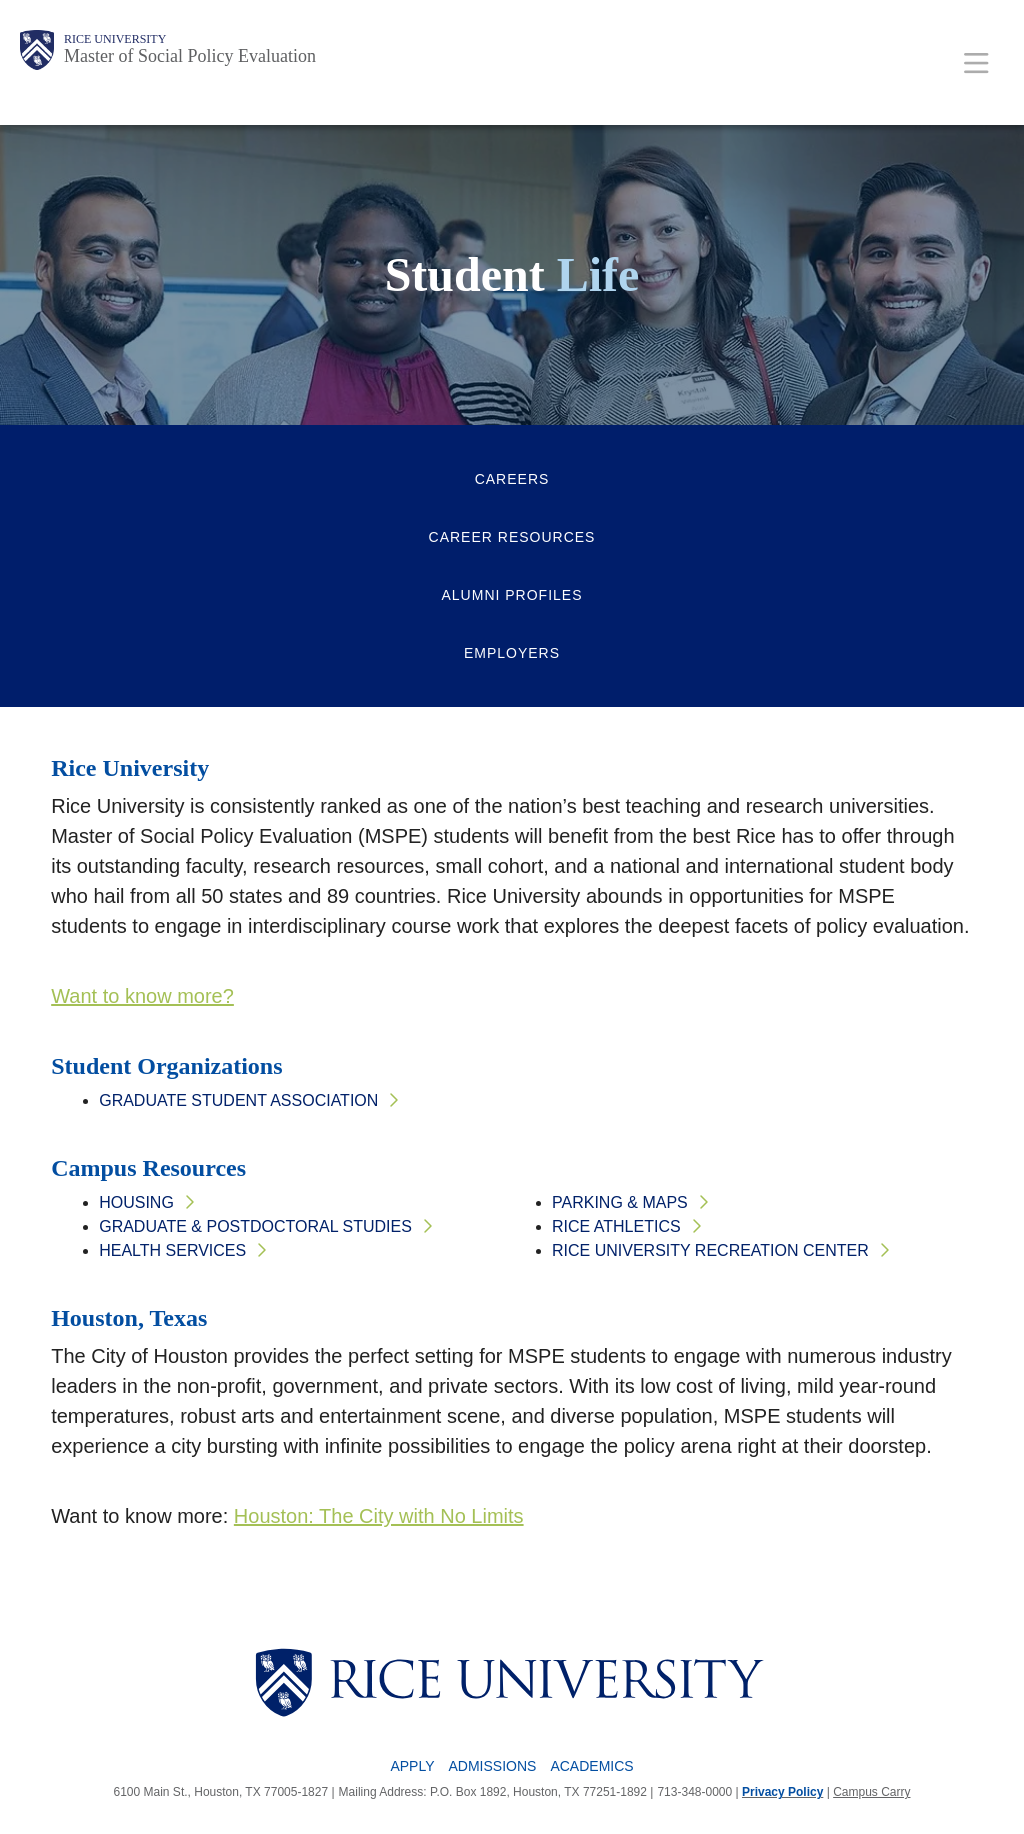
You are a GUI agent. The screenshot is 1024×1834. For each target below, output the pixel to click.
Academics (591, 1766)
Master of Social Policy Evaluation (190, 56)
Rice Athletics (616, 1226)
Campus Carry (871, 1792)
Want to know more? (142, 996)
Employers (512, 653)
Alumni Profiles (511, 595)
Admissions (492, 1766)
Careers (512, 479)
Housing (136, 1202)
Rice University (115, 39)
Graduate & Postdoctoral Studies (255, 1226)
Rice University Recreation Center (710, 1250)
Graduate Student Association (238, 1100)
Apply (412, 1766)
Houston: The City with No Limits (379, 1516)
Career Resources (512, 537)
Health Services (172, 1250)
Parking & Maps (620, 1202)
